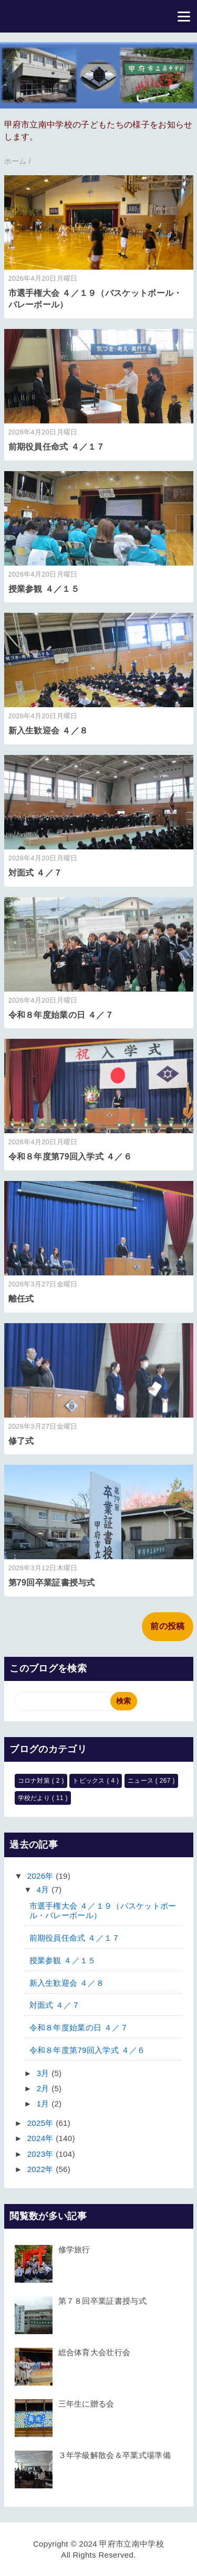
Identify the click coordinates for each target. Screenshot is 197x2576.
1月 (44, 2103)
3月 (44, 2073)
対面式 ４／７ (35, 872)
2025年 (41, 2123)
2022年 (41, 2169)
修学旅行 (74, 2249)
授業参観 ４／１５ (43, 588)
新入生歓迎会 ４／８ (48, 730)
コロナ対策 (35, 1780)
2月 (44, 2088)
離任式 (21, 1298)
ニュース (141, 1780)
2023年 (41, 2153)
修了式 (21, 1440)
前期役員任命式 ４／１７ (56, 446)
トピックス (89, 1780)
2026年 (41, 1875)
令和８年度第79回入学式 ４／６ (70, 1156)
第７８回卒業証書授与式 (102, 2300)
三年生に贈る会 (86, 2403)
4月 (44, 1889)
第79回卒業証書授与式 (51, 1582)
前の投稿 (167, 1626)
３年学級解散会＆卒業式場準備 (114, 2455)
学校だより (35, 1798)
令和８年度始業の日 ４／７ (61, 1014)
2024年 (41, 2138)
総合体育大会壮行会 (94, 2352)
